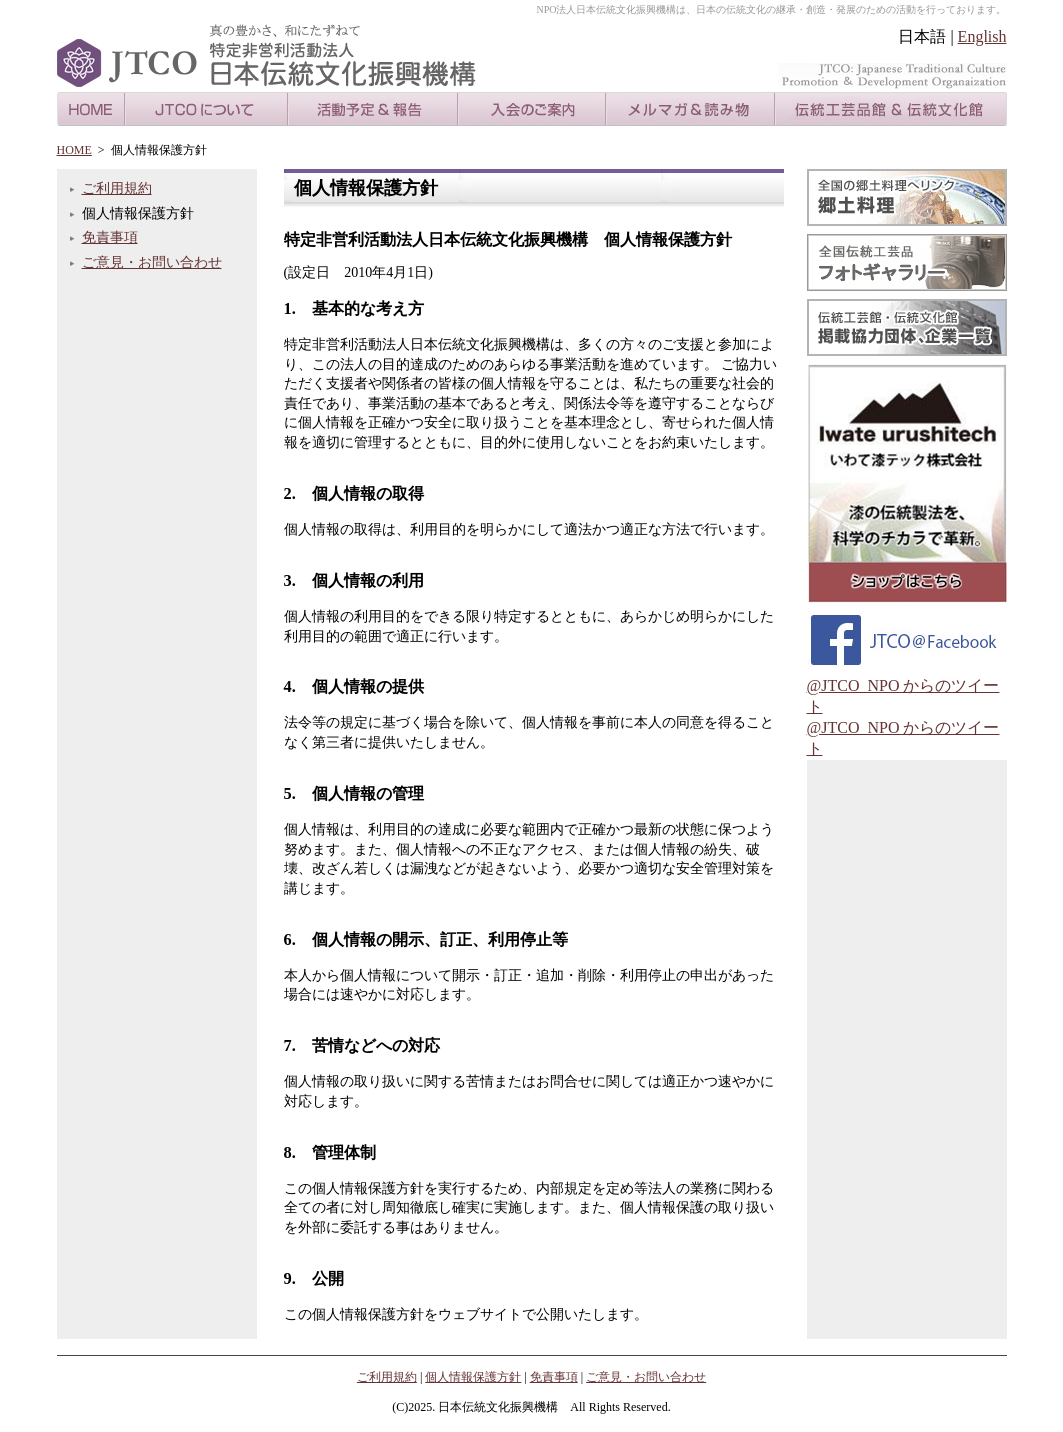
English (982, 36)
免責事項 (110, 237)
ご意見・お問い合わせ (152, 262)
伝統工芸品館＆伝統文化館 (891, 109)
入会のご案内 (532, 109)
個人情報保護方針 (473, 1377)
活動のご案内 (373, 109)
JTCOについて (206, 109)
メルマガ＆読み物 (690, 109)
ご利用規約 (117, 188)
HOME (91, 109)
